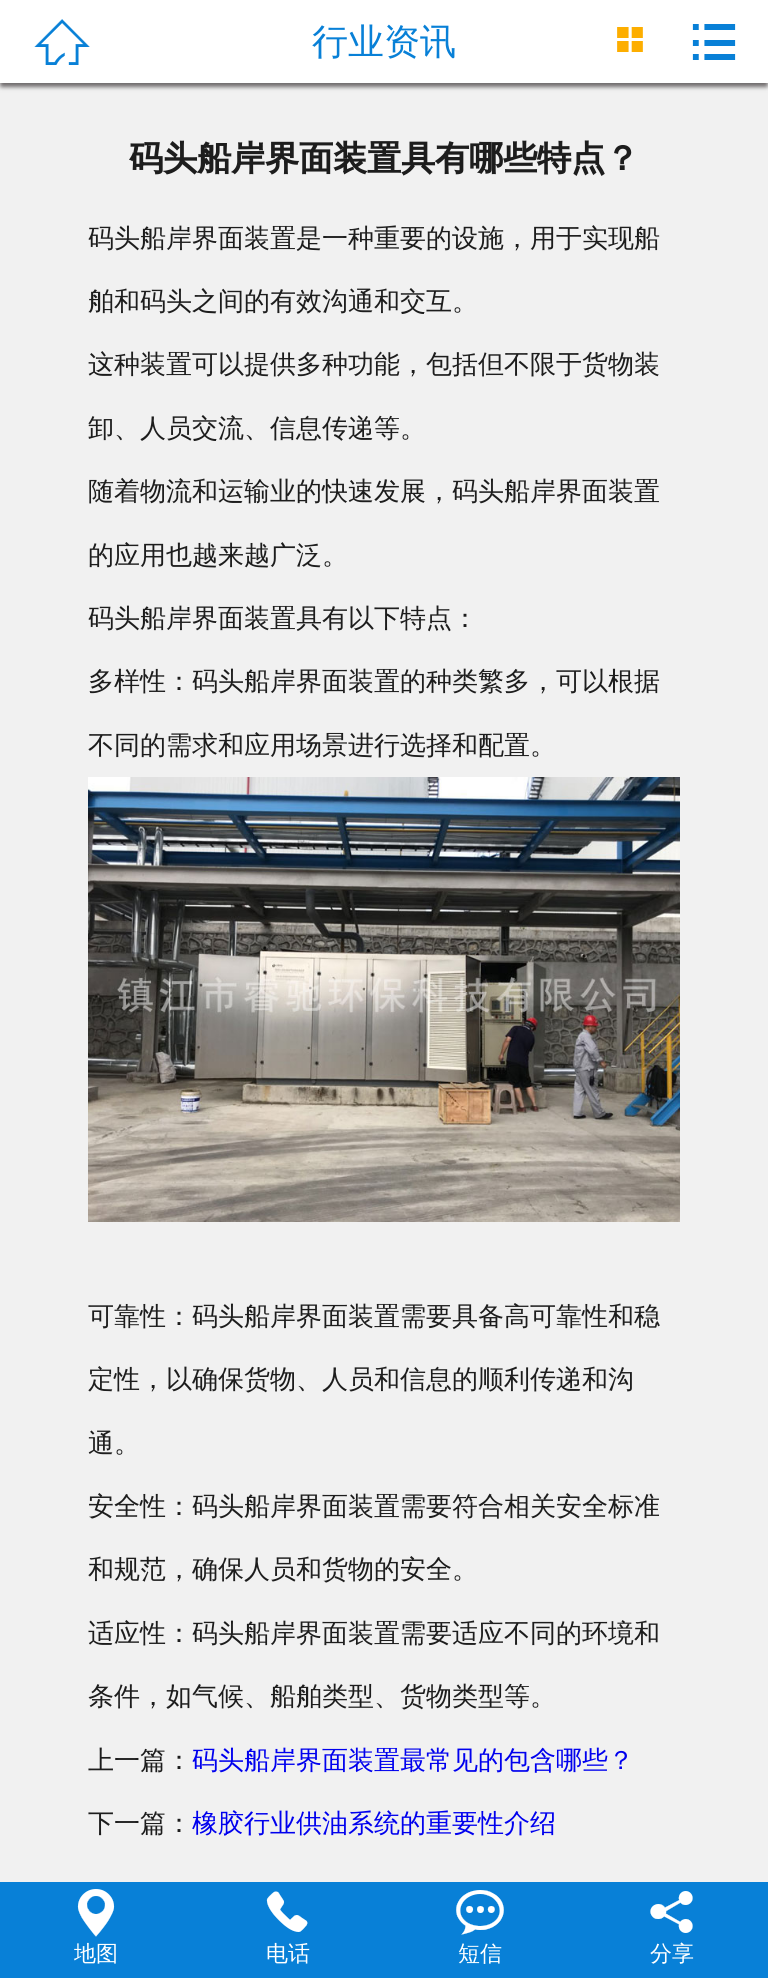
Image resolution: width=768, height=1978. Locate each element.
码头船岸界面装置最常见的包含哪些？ (413, 1760)
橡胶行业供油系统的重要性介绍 (374, 1823)
